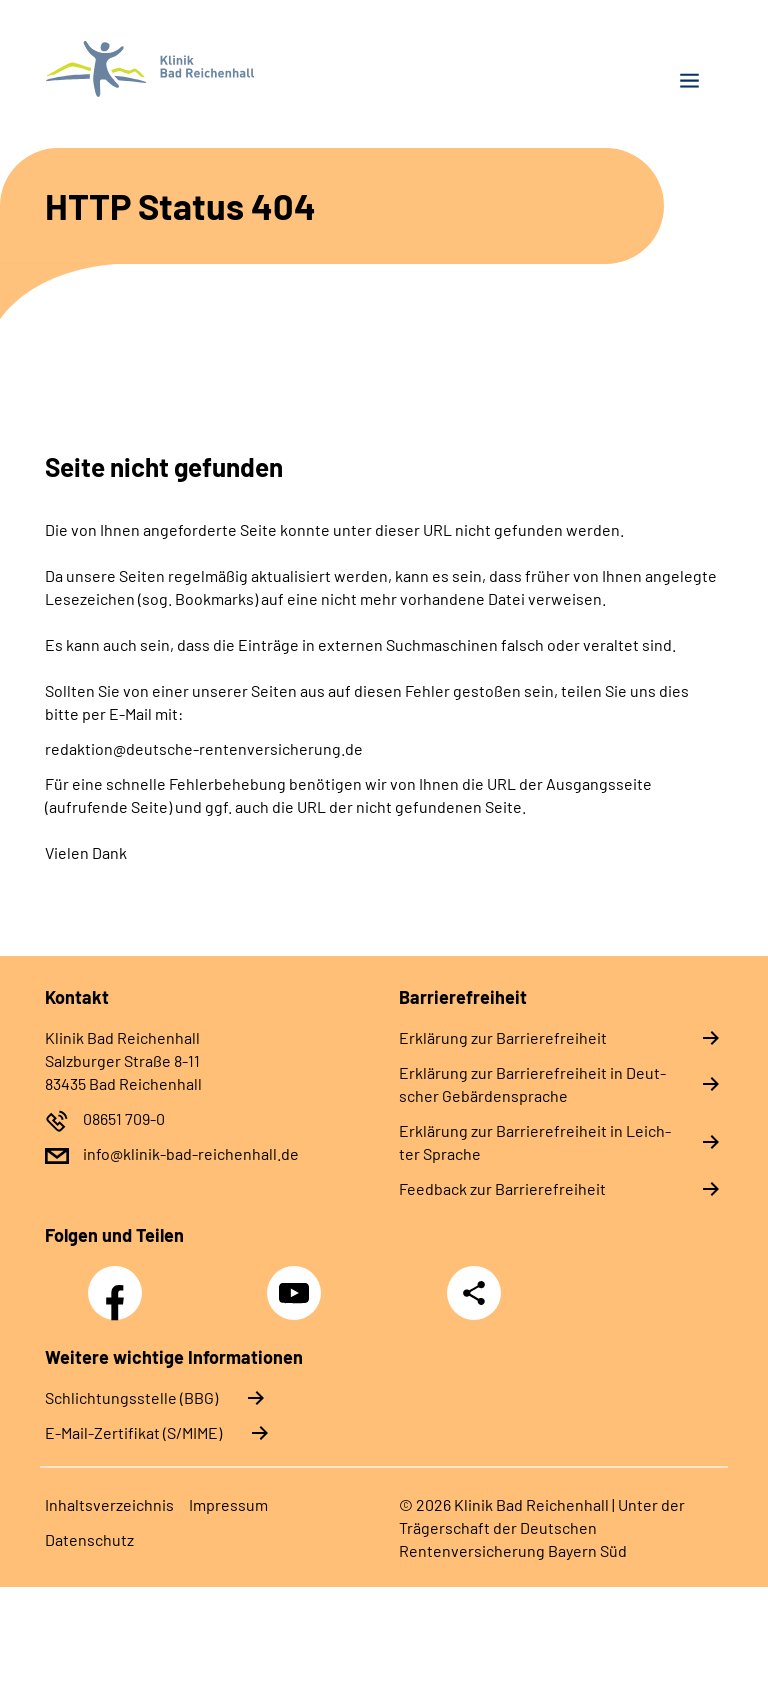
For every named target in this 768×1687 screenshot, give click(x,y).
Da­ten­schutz (89, 1539)
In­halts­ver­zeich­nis (109, 1504)
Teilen (474, 1293)
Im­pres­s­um (228, 1504)
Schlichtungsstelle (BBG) (131, 1397)
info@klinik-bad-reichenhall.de (191, 1153)
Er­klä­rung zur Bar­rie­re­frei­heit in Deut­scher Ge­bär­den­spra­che (532, 1084)
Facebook (120, 1282)
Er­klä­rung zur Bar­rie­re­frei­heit (503, 1037)
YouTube (297, 1282)
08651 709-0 (124, 1118)
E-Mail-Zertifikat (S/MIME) (133, 1432)
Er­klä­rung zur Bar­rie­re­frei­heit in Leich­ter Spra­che (535, 1142)
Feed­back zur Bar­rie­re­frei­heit (502, 1188)
